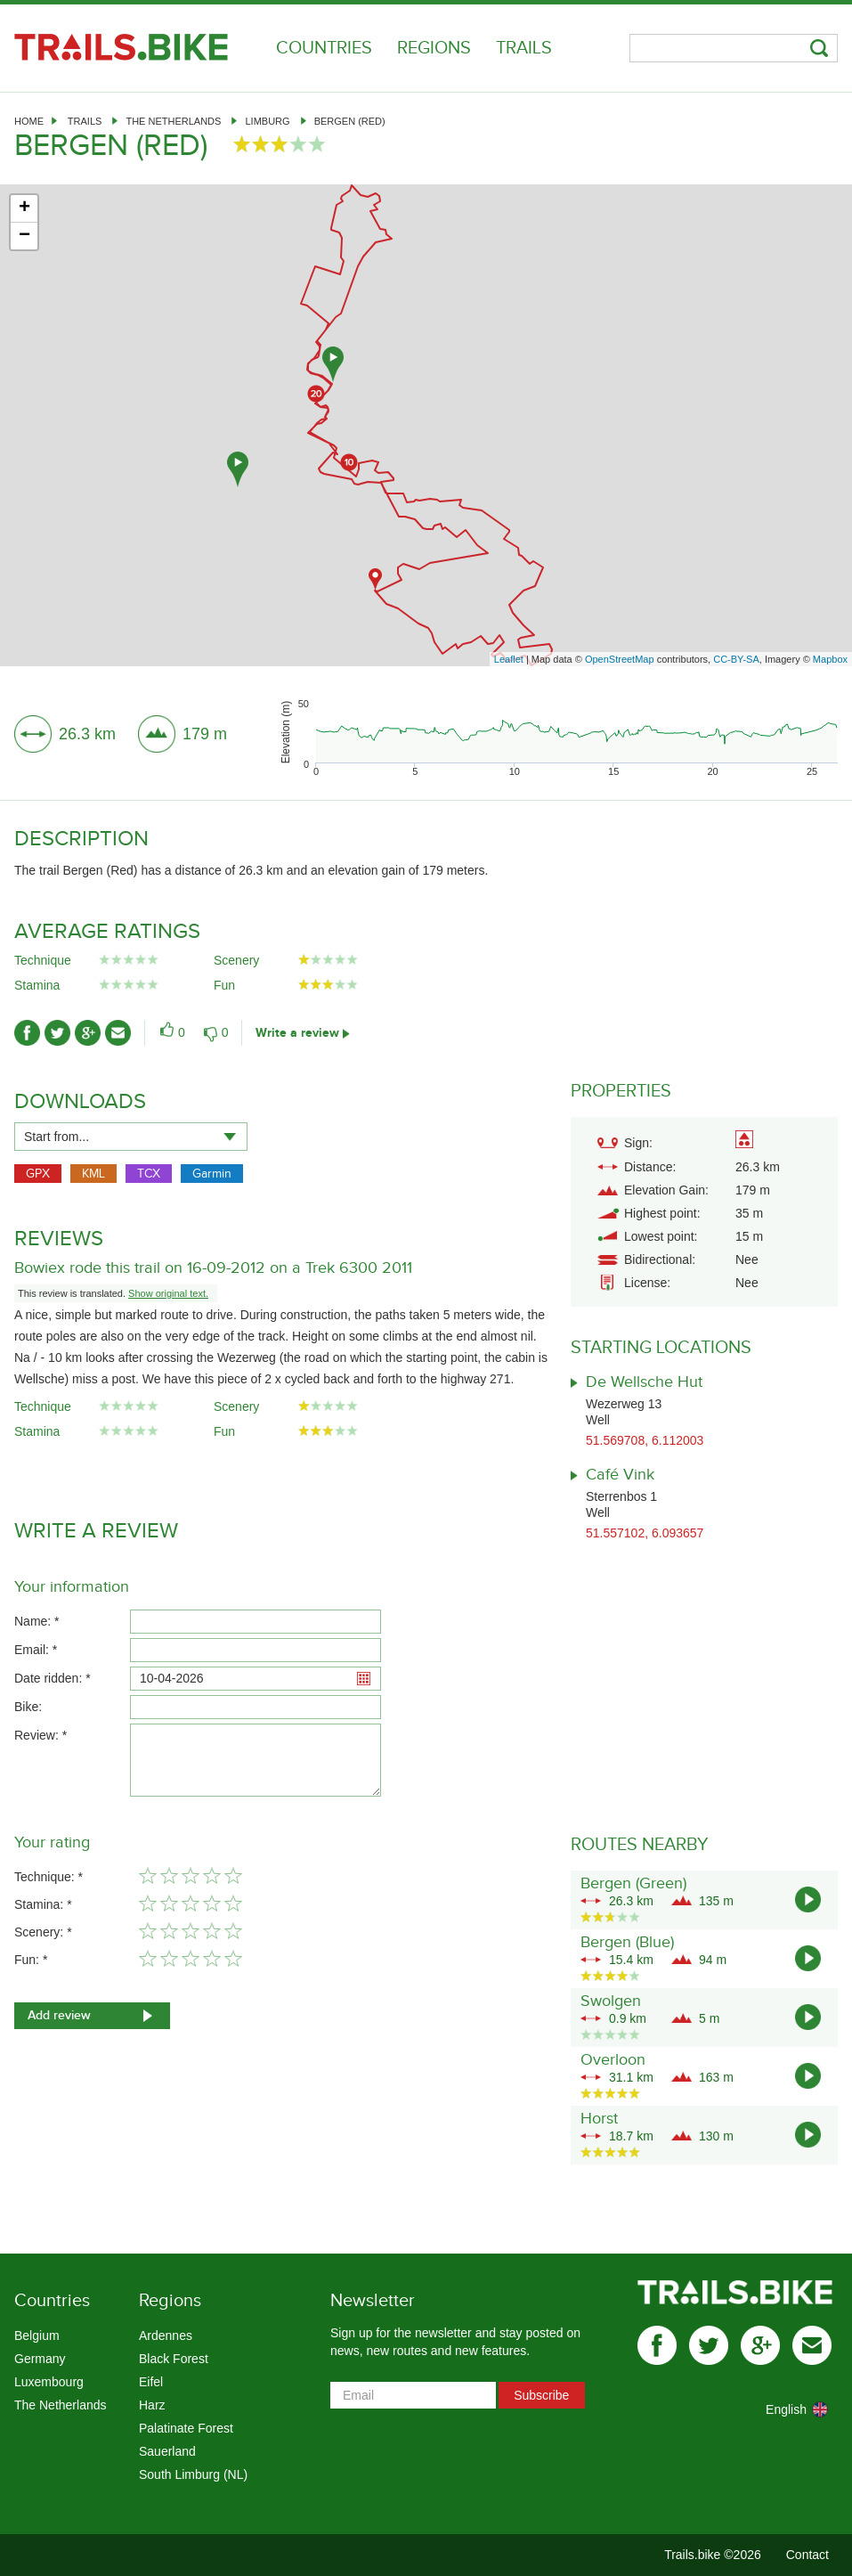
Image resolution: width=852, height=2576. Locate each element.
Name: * (37, 1621)
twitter (708, 2345)
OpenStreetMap (619, 659)
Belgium (37, 2335)
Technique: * (48, 1877)
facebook (657, 2345)
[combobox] (130, 1136)
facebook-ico (27, 1033)
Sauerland (167, 2451)
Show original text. (168, 1293)
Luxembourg (49, 2382)
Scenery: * (43, 1932)
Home (29, 121)
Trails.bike (121, 47)
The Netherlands (173, 121)
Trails (524, 48)
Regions (434, 48)
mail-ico (118, 1033)
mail (812, 2345)
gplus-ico (88, 1033)
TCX (148, 1174)
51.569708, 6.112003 (644, 1440)
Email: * (35, 1650)
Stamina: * (43, 1904)
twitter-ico (57, 1033)
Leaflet (508, 659)
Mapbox (830, 659)
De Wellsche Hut (644, 1382)
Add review (59, 2015)
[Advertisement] (426, 519)
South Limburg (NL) (193, 2474)
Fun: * (30, 1959)
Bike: (28, 1707)
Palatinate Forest (186, 2428)
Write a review (297, 1032)
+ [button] (24, 208)
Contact (807, 2554)
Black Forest (173, 2359)
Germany (40, 2359)
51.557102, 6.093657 (644, 1533)
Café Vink (620, 1474)
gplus (760, 2345)
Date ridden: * (52, 1678)
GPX (38, 1174)
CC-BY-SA (736, 659)
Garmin (211, 1174)
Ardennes (165, 2335)
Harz (152, 2405)
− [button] (24, 236)
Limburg (267, 121)
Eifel (151, 2382)
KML (93, 1174)
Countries (324, 48)
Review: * (40, 1735)
